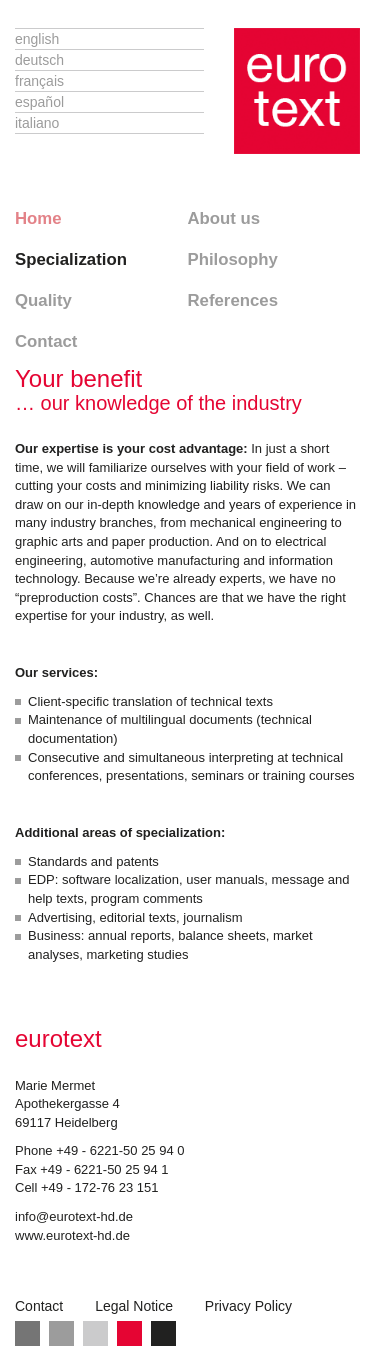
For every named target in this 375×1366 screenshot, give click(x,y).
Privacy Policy (248, 1306)
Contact (41, 1306)
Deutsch (39, 60)
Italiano (37, 123)
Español (39, 102)
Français (39, 81)
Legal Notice (136, 1306)
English (37, 39)
